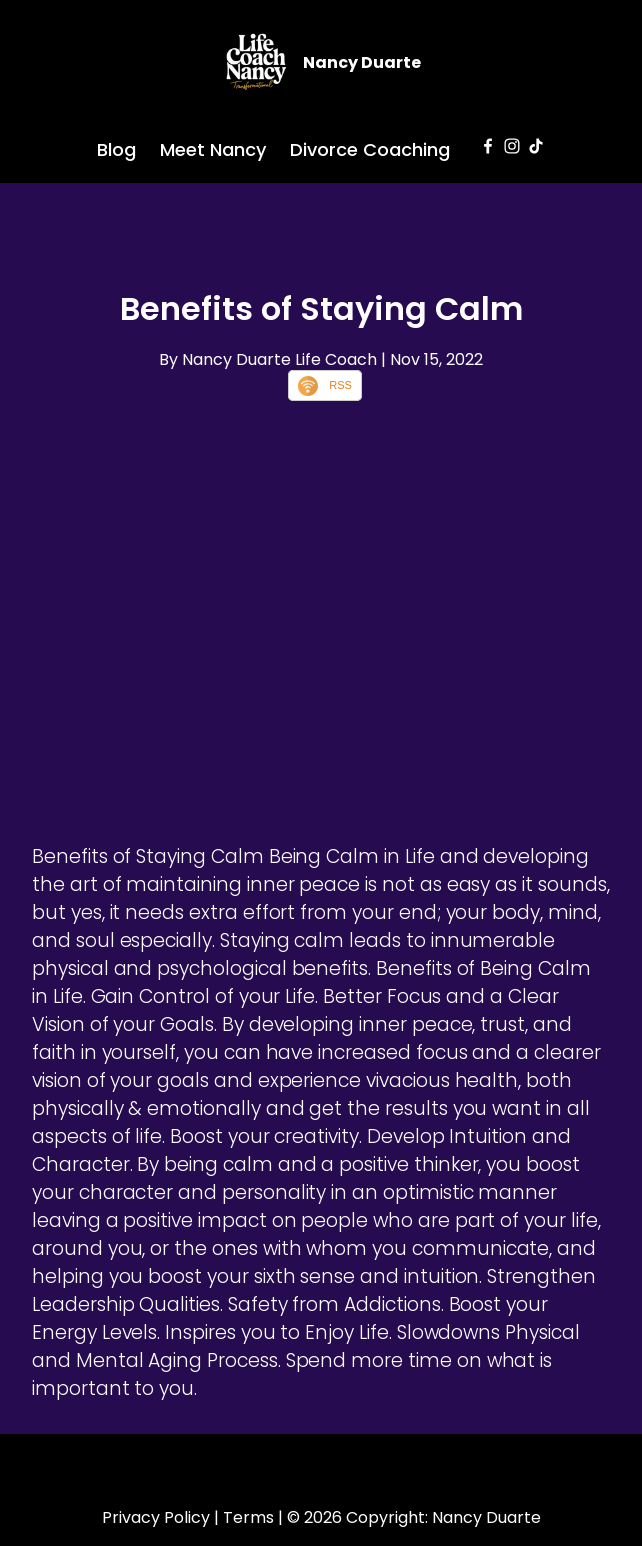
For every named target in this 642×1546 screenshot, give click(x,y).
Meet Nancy (213, 149)
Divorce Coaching (370, 149)
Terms (248, 1517)
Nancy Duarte (362, 62)
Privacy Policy (156, 1517)
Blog (116, 149)
